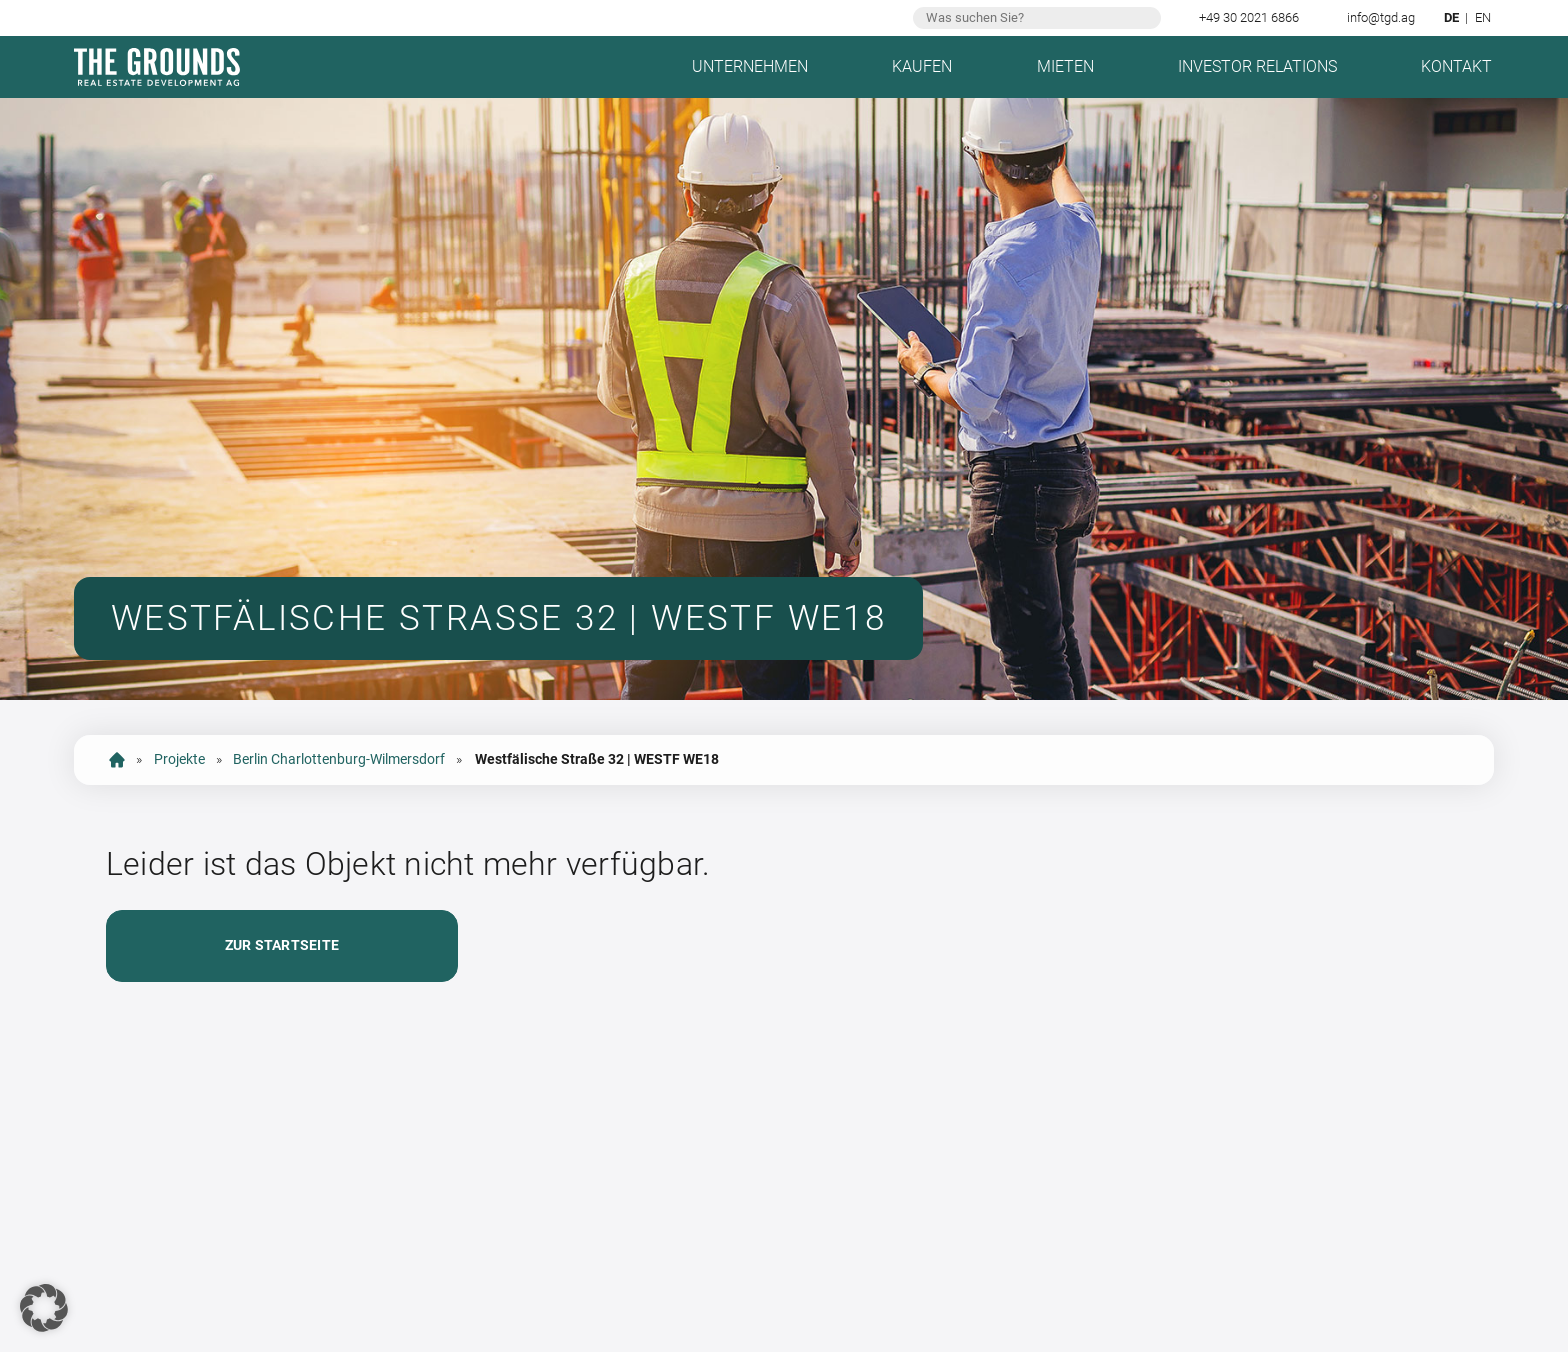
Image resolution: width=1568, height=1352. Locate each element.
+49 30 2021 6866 (1249, 17)
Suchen (1144, 18)
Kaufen (922, 66)
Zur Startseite (282, 945)
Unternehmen (750, 66)
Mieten (1065, 66)
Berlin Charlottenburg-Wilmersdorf (339, 759)
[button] (44, 1308)
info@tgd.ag (1381, 17)
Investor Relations (1257, 66)
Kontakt (1456, 66)
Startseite (117, 760)
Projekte (179, 759)
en (1483, 17)
